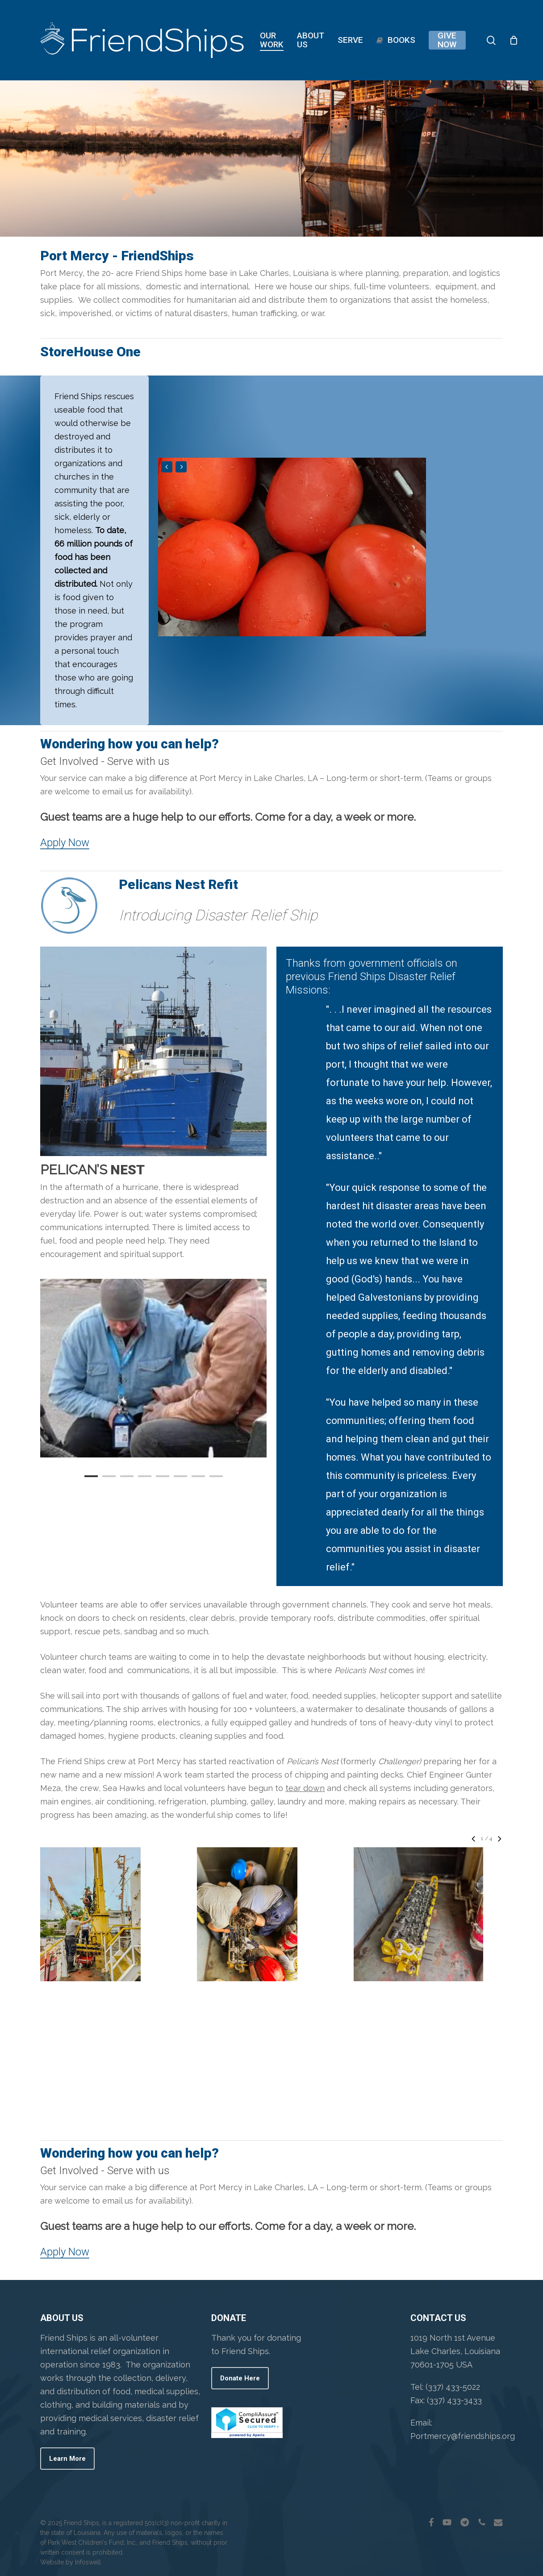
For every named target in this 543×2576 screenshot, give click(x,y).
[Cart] (514, 40)
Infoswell (88, 2562)
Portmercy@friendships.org (462, 2436)
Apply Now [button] (64, 842)
